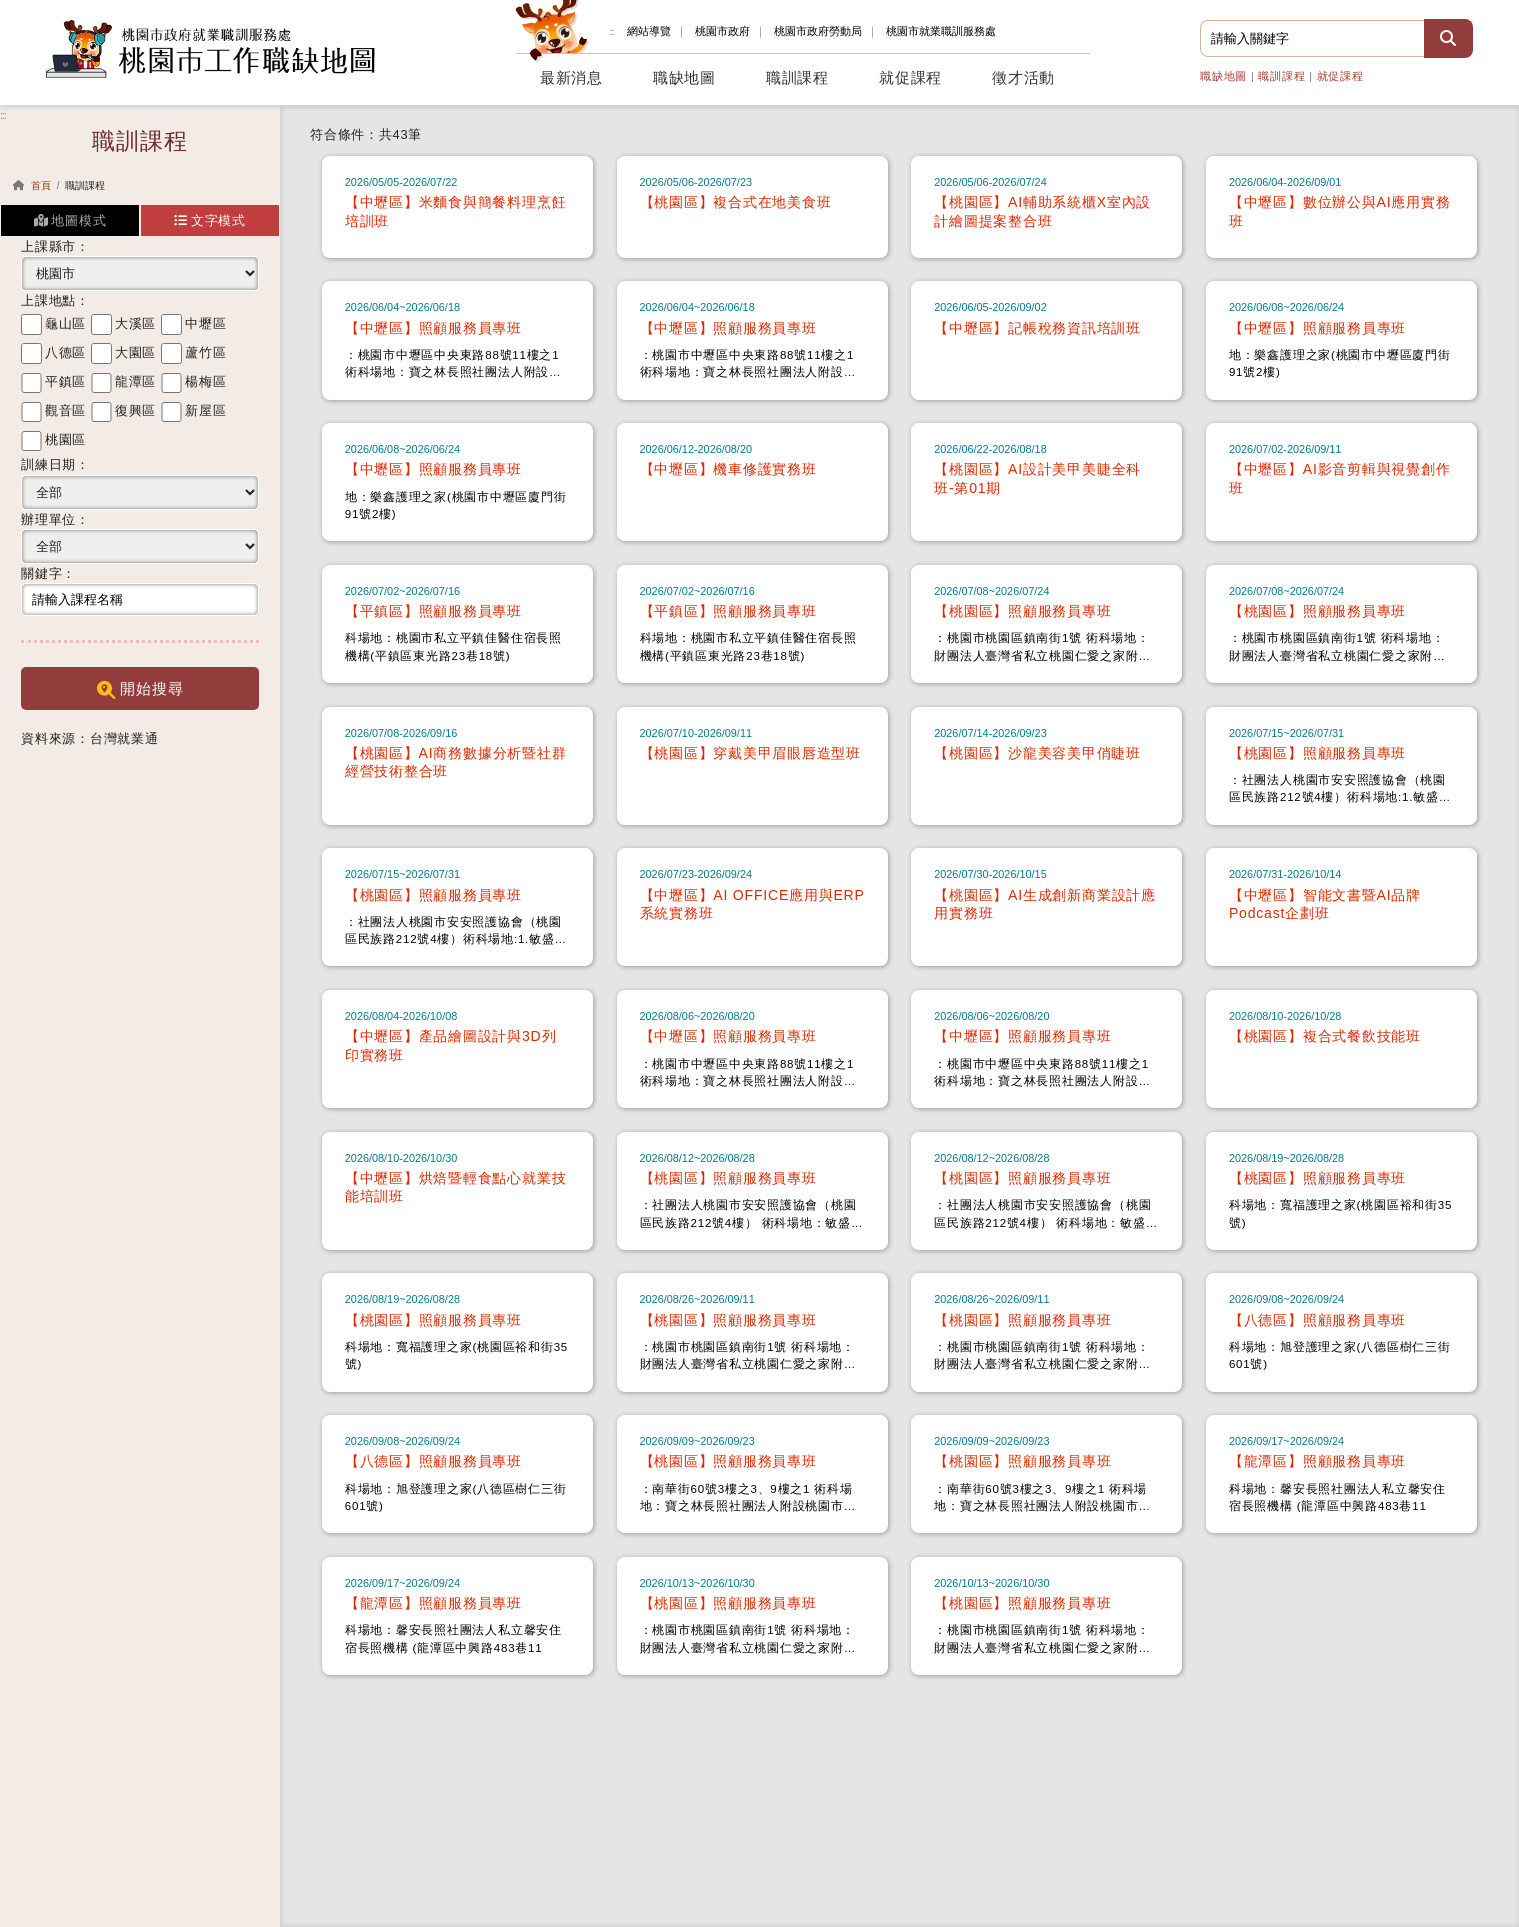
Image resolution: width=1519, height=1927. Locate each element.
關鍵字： (48, 573)
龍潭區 (135, 381)
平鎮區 (65, 381)
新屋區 (205, 410)
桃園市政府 (722, 31)
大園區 (135, 352)
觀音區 (65, 410)
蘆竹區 (205, 352)
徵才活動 (1023, 78)
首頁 (41, 185)
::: (612, 32)
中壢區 (205, 323)
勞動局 (818, 31)
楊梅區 (205, 381)
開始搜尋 (140, 689)
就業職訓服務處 (941, 31)
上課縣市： (55, 246)
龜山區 (65, 323)
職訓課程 (1281, 76)
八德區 (65, 352)
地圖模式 (70, 220)
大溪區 (135, 323)
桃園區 (65, 439)
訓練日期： (55, 464)
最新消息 (571, 78)
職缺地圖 (1223, 76)
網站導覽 (649, 31)
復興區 (135, 410)
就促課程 (1340, 76)
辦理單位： (55, 519)
